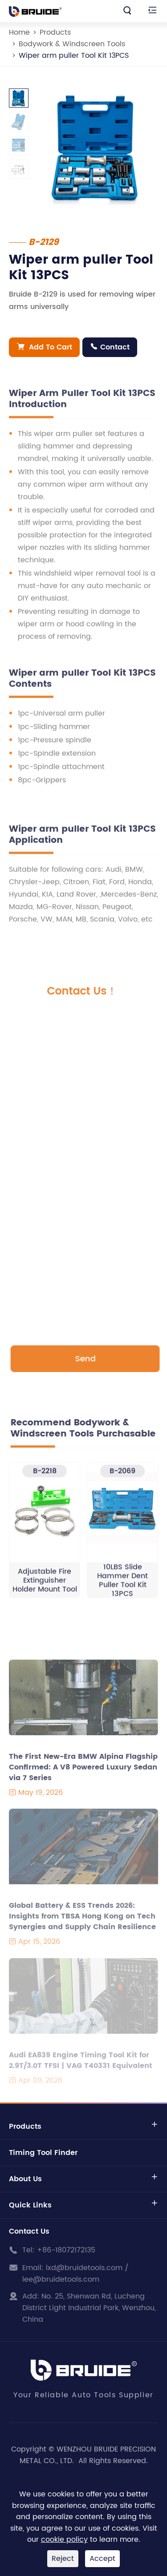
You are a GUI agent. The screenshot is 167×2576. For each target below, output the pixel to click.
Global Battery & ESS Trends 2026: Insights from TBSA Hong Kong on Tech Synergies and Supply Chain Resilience (82, 1921)
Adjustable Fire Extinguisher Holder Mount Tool (44, 1583)
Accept (102, 2558)
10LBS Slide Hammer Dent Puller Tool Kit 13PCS (122, 1583)
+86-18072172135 (66, 2250)
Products (55, 32)
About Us (25, 2179)
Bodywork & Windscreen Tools (72, 44)
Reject (63, 2558)
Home (19, 32)
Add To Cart (45, 347)
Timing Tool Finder (43, 2153)
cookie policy (64, 2539)
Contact (110, 347)
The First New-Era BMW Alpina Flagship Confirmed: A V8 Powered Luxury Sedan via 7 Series (83, 1772)
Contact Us (29, 2231)
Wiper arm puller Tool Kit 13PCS (74, 55)
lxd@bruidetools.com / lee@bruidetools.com (75, 2273)
